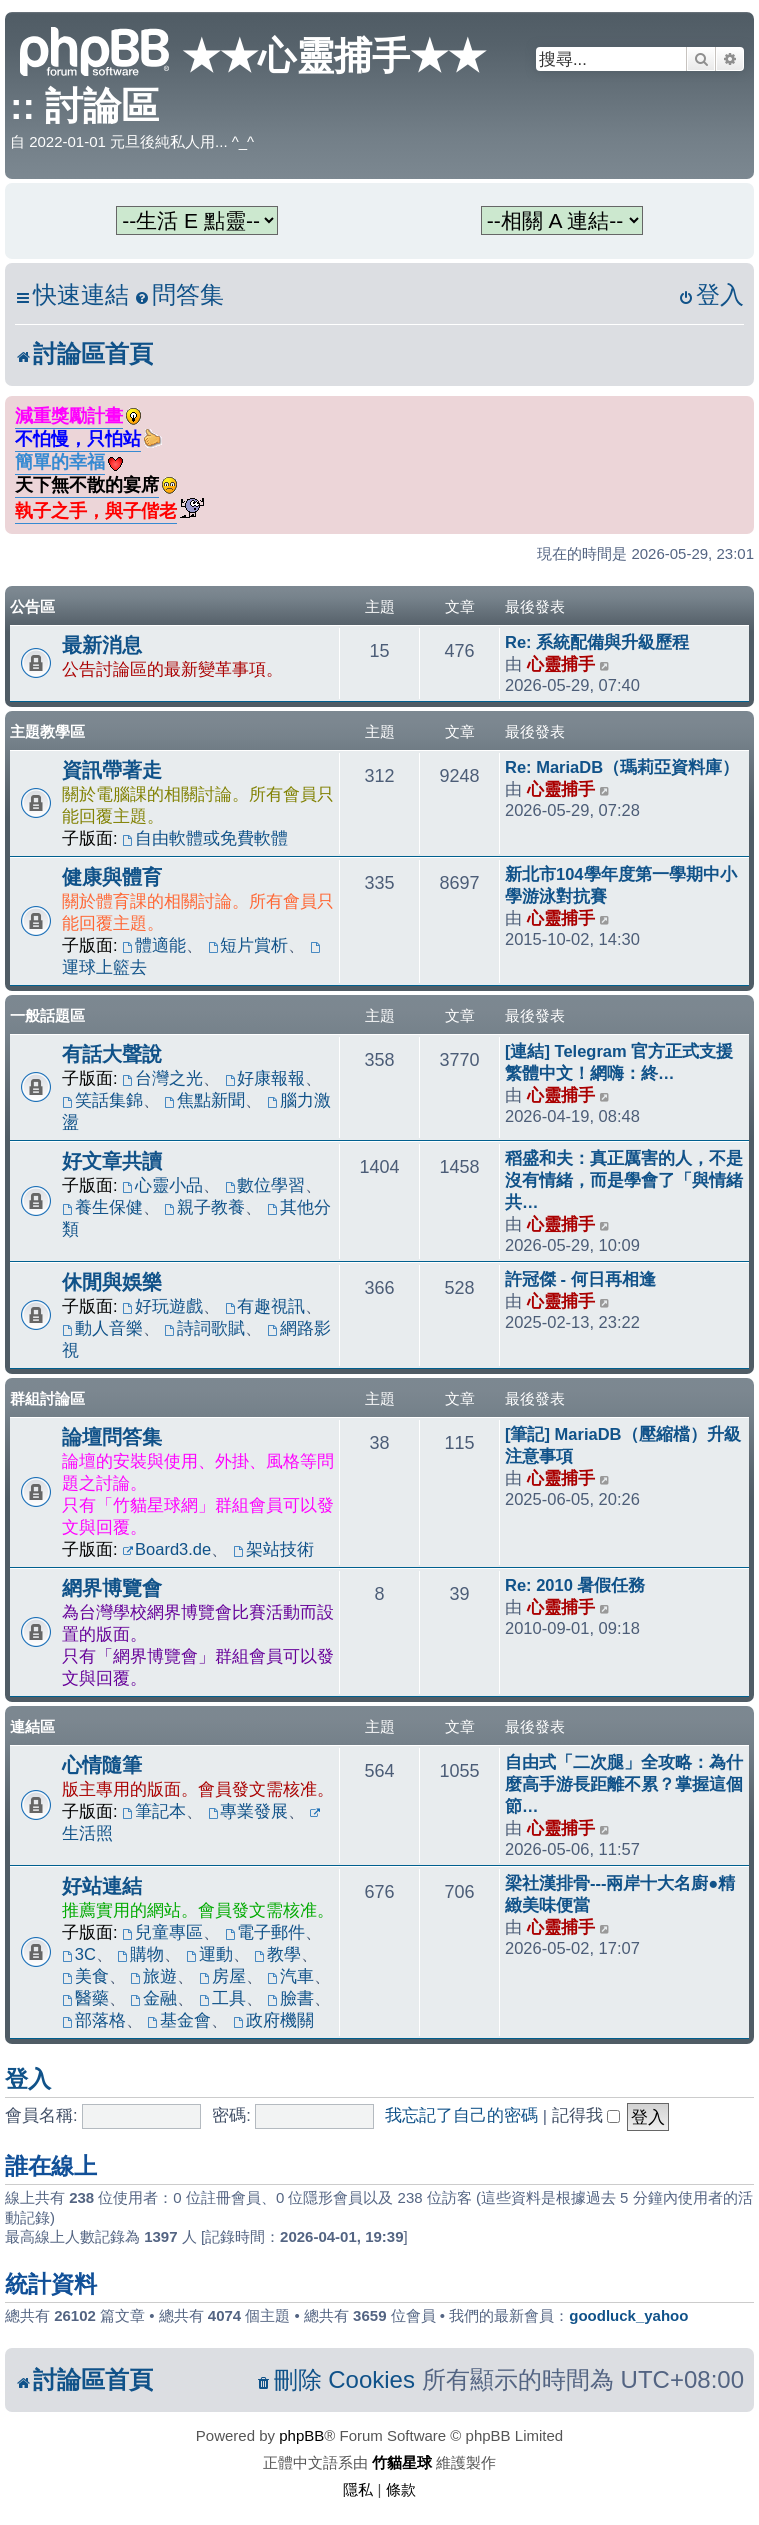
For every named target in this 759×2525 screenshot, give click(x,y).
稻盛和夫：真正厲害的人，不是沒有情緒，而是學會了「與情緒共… (624, 1180)
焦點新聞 (204, 1100)
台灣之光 (162, 1078)
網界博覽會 (112, 1588)
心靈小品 (162, 1185)
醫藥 (85, 1998)
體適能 (154, 945)
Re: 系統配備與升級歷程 (597, 642)
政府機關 (273, 2020)
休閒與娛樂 (112, 1282)
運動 (209, 1954)
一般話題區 (47, 1015)
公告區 (32, 606)
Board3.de (166, 1549)
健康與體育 (112, 877)
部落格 (94, 2020)
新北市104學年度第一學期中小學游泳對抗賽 (621, 885)
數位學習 (265, 1185)
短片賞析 (248, 945)
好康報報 (265, 1078)
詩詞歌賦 (204, 1328)
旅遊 (153, 1976)
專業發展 (248, 1811)
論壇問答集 (112, 1437)
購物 (141, 1954)
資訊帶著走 (112, 770)
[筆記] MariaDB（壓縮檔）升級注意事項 (623, 1445)
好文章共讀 (112, 1161)
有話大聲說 (112, 1054)
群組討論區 (47, 1398)
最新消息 (102, 645)
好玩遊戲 (162, 1306)
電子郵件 (265, 1932)
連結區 (32, 1726)
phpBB (301, 2435)
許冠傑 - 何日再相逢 (580, 1279)
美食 (85, 1976)
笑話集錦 (102, 1100)
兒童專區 (162, 1932)
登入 (28, 2079)
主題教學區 (47, 731)
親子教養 (204, 1207)
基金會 (179, 2020)
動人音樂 (102, 1328)
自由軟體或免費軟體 (205, 838)
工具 (222, 1998)
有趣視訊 (265, 1306)
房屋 (222, 1976)
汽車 (290, 1976)
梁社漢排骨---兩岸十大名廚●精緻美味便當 (620, 1894)
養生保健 (102, 1207)
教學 (277, 1954)
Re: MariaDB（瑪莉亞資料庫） (622, 767)
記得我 (586, 2115)
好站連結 (102, 1886)
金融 (153, 1998)
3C (79, 1954)
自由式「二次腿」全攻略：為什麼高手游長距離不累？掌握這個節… (624, 1784)
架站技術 (273, 1549)
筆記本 (154, 1811)
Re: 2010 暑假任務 (575, 1585)
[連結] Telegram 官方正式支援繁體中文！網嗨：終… (619, 1062)
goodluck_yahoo (628, 2315)
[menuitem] (179, 295)
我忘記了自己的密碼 (461, 2115)
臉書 (290, 1998)
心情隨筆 (102, 1765)
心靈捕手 (561, 664)
